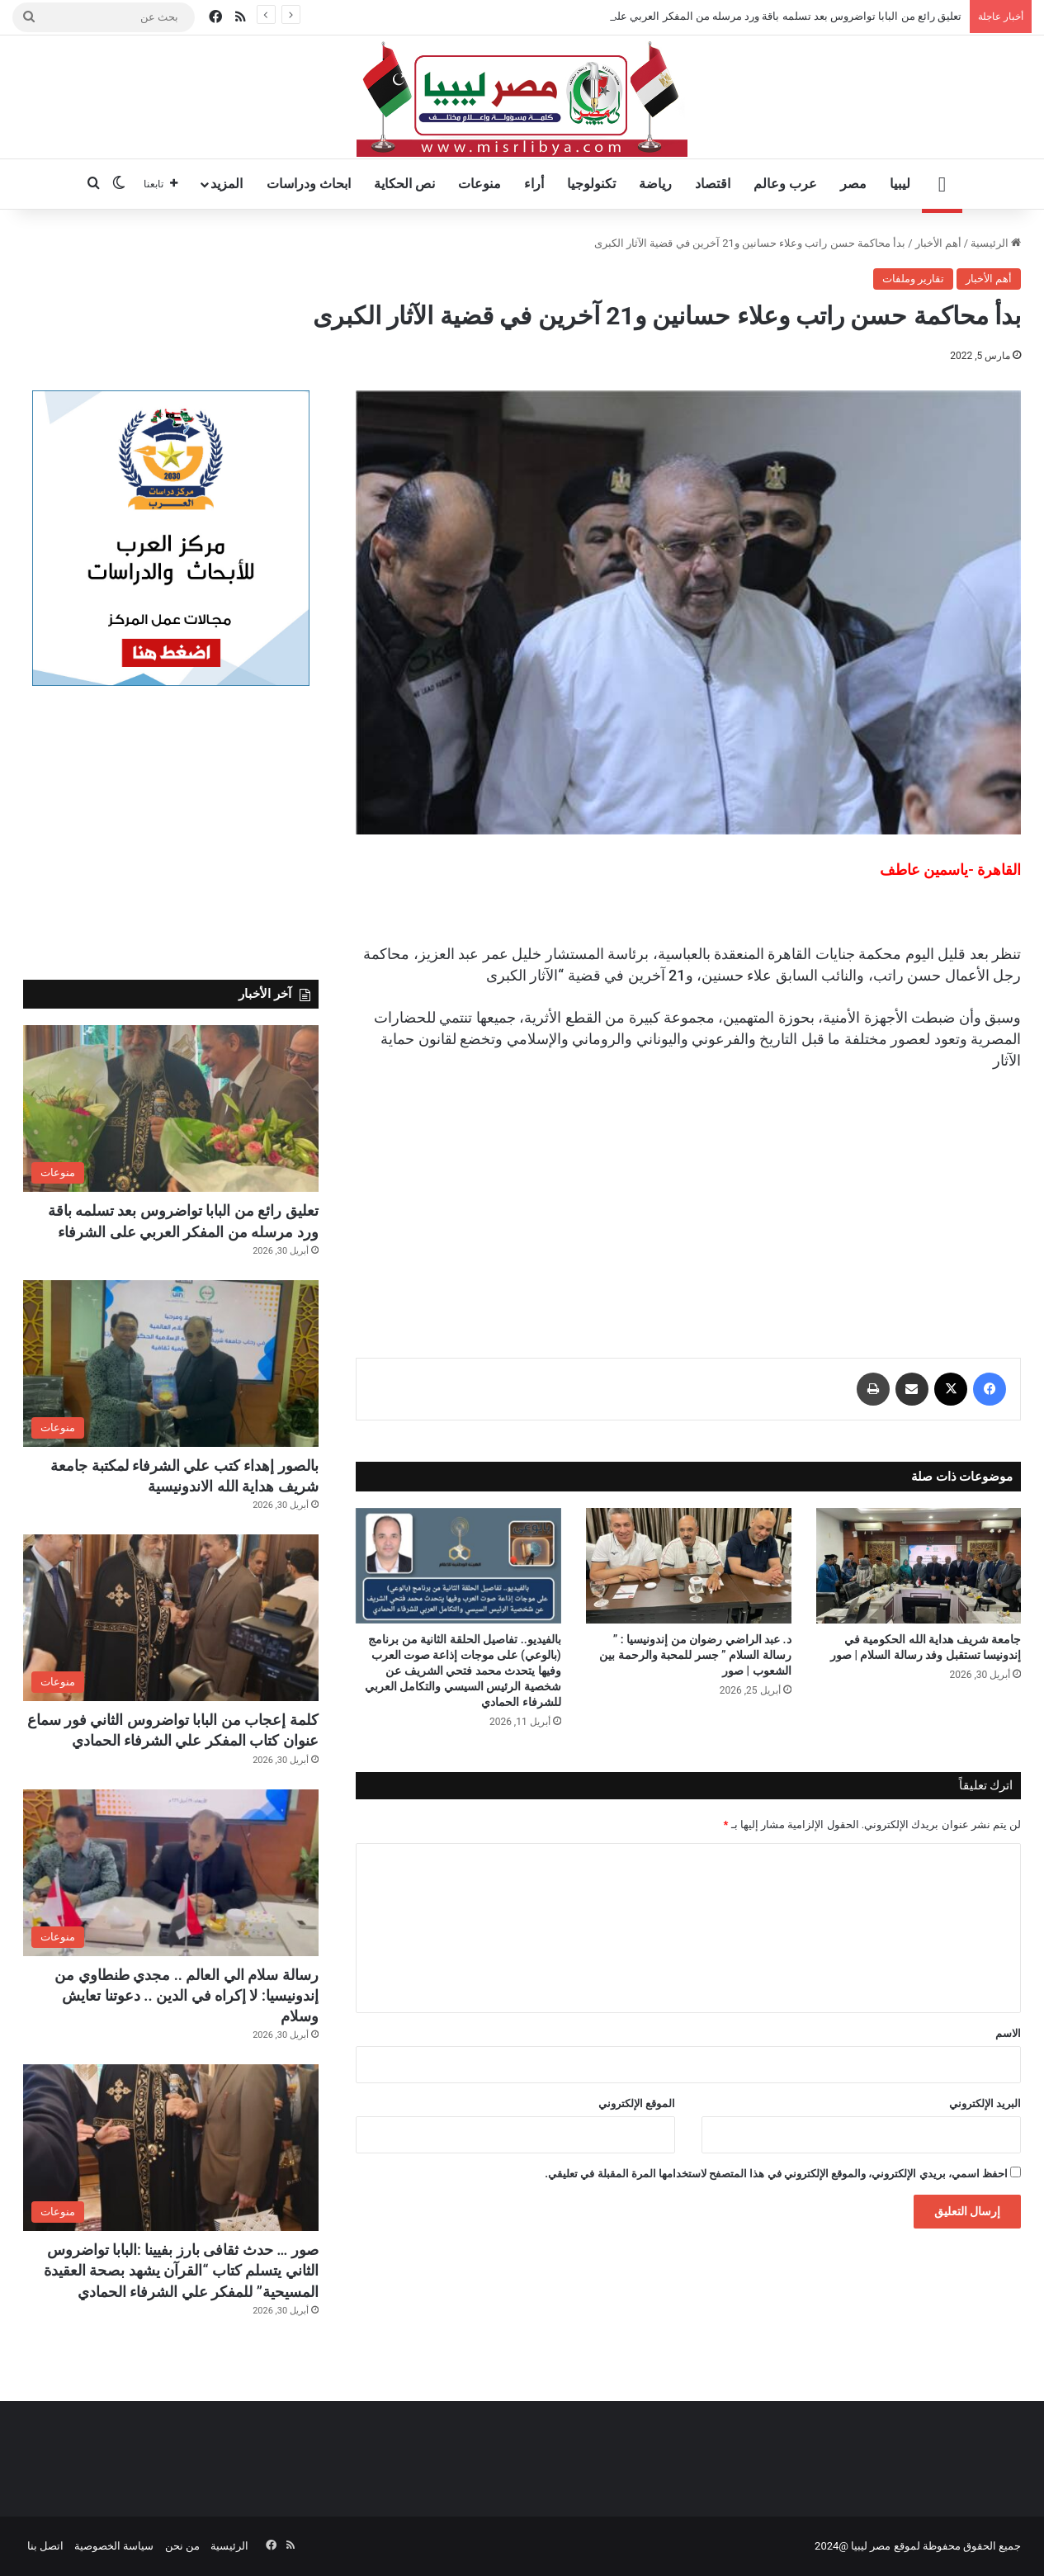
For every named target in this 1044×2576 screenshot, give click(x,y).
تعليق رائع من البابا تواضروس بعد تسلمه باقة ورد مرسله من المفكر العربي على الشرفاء (765, 16)
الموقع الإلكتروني (636, 2103)
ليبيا (900, 184)
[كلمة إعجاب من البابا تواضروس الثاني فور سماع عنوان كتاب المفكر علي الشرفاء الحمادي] (171, 1617)
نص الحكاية (404, 184)
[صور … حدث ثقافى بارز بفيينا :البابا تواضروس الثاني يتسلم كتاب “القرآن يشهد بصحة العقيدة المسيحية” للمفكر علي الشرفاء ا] (171, 2147)
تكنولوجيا (591, 184)
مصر (853, 184)
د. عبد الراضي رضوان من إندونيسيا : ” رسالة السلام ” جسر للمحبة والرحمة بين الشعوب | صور (695, 1655)
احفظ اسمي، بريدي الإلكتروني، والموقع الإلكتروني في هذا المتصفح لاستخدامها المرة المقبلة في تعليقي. (776, 2173)
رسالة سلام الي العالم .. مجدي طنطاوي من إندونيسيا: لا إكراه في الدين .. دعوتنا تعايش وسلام (186, 1995)
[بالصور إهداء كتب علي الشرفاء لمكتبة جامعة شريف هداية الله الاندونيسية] (171, 1363)
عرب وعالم (785, 184)
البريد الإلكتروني (985, 2103)
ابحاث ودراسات (309, 184)
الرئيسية (996, 243)
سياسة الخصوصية (114, 2546)
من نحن (182, 2546)
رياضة (655, 184)
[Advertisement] (688, 1199)
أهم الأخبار (938, 243)
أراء (534, 184)
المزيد (226, 184)
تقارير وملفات (913, 278)
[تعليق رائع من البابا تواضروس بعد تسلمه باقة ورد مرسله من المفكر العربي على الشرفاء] (171, 1108)
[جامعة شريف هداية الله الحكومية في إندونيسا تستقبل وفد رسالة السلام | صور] (919, 1566)
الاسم (1008, 2033)
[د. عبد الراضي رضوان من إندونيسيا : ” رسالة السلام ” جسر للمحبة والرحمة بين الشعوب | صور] (688, 1566)
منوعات (479, 184)
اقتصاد (712, 184)
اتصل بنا (45, 2546)
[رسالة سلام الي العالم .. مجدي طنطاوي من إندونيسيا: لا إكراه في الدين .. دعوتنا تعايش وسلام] (171, 1872)
